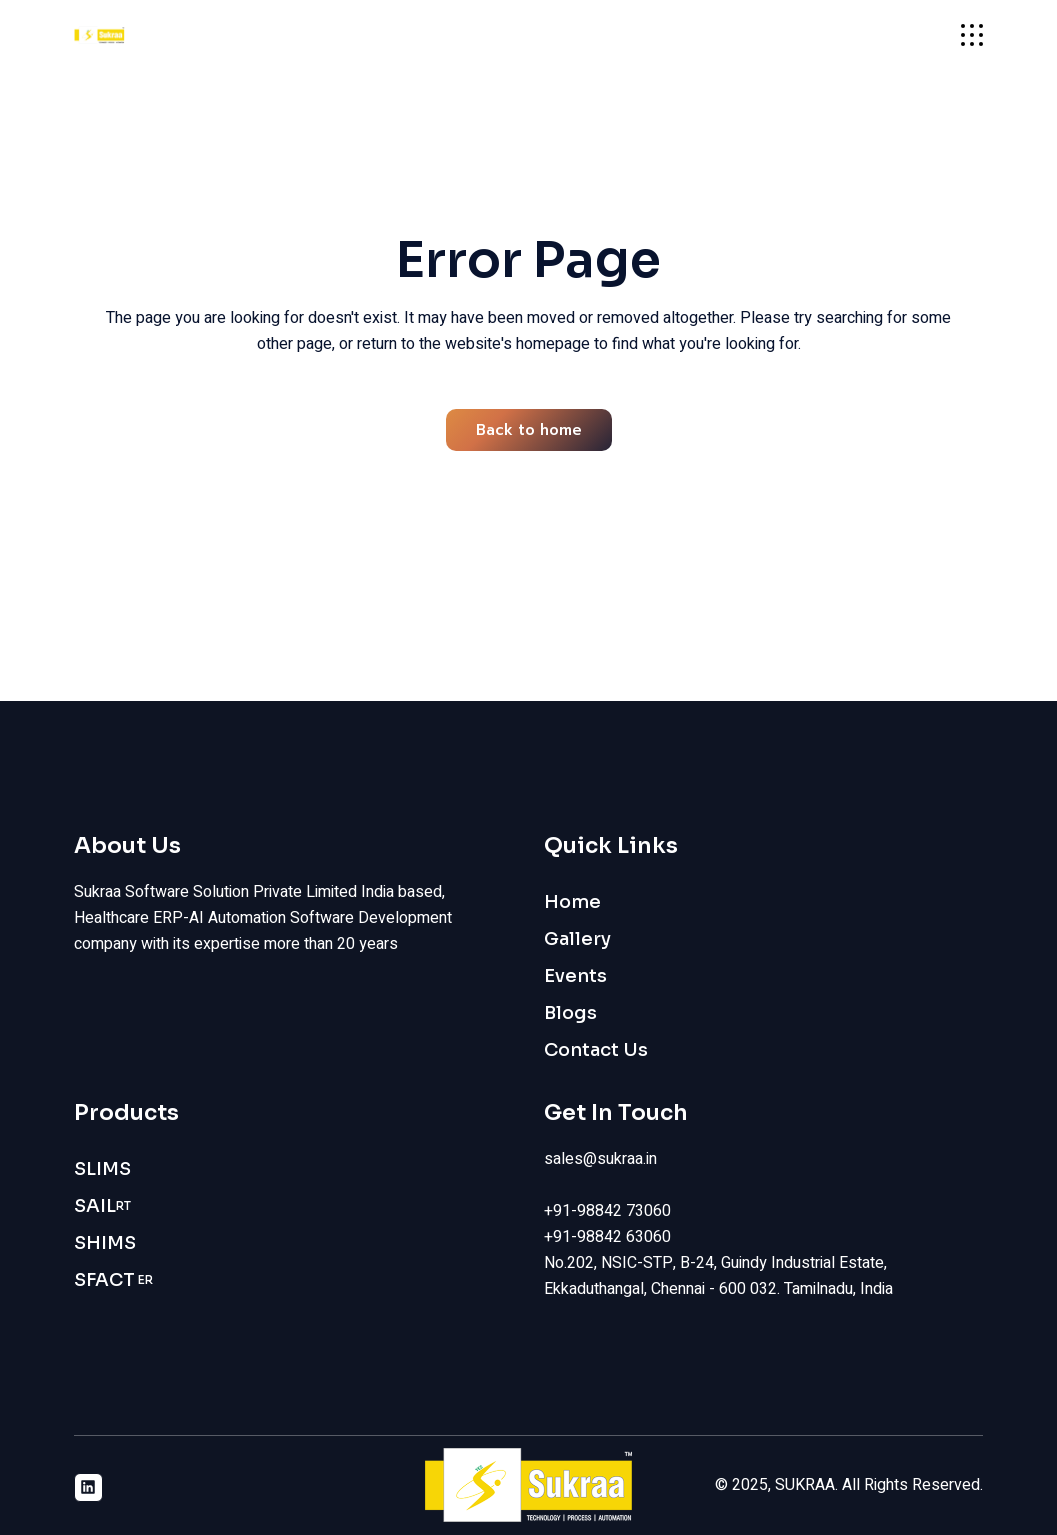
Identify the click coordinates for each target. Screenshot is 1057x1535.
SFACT (113, 1280)
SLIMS (102, 1169)
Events (575, 976)
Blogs (570, 1013)
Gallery (577, 939)
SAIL (102, 1206)
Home (572, 902)
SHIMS (105, 1243)
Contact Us (596, 1050)
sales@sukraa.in (600, 1159)
